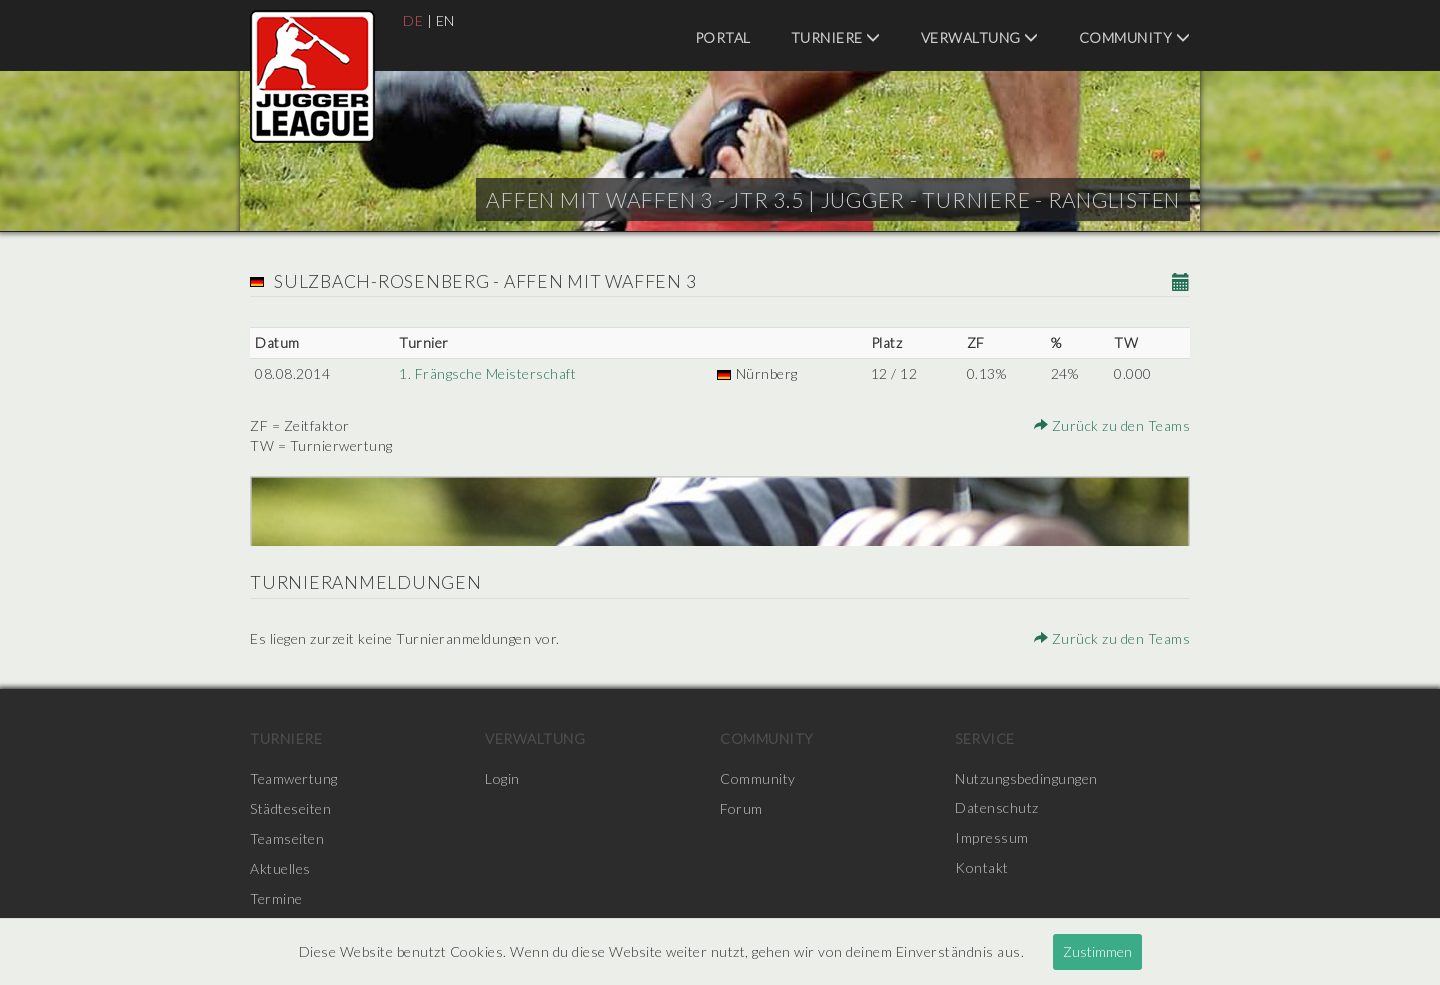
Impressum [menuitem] (992, 838)
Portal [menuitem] (723, 37)
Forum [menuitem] (741, 808)
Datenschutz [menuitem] (997, 808)
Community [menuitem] (1135, 37)
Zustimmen (1097, 951)
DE (413, 20)
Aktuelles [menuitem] (280, 868)
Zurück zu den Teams (1113, 425)
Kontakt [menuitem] (982, 868)
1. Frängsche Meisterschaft (487, 373)
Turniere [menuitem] (836, 37)
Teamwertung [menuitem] (294, 778)
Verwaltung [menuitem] (980, 37)
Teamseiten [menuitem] (287, 838)
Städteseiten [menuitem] (290, 808)
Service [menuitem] (985, 738)
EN (445, 20)
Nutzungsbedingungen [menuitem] (1026, 778)
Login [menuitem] (502, 778)
